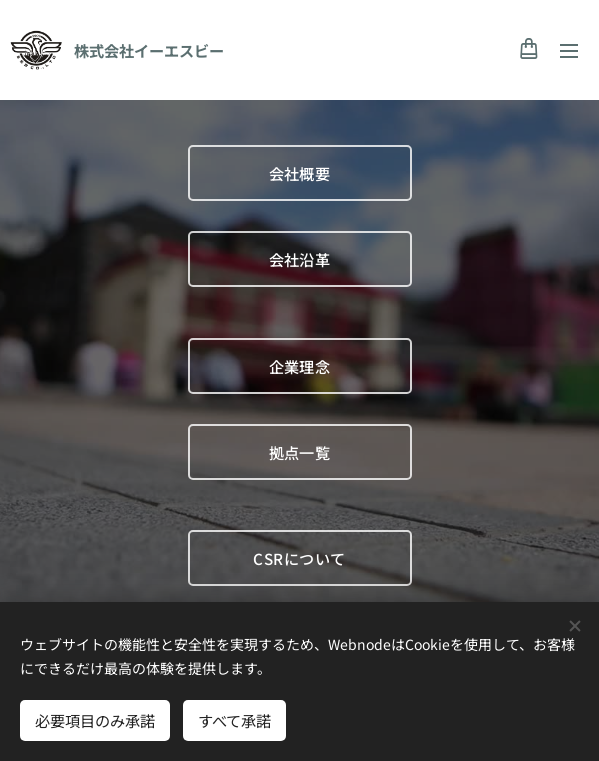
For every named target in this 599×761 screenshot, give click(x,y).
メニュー (569, 51)
